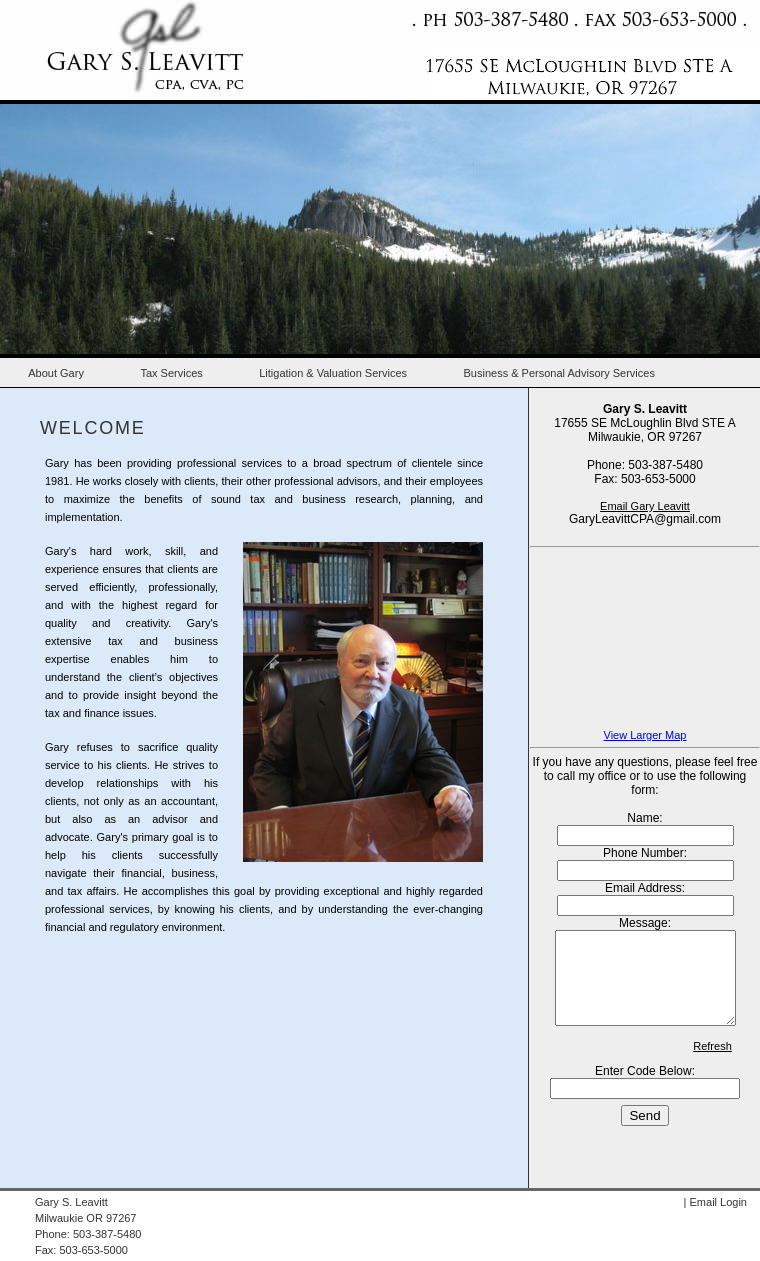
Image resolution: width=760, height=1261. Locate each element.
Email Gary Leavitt (645, 506)
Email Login (718, 1202)
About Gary (56, 373)
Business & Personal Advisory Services (559, 373)
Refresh (712, 1064)
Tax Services (171, 373)
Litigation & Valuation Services (333, 373)
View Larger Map (645, 735)
